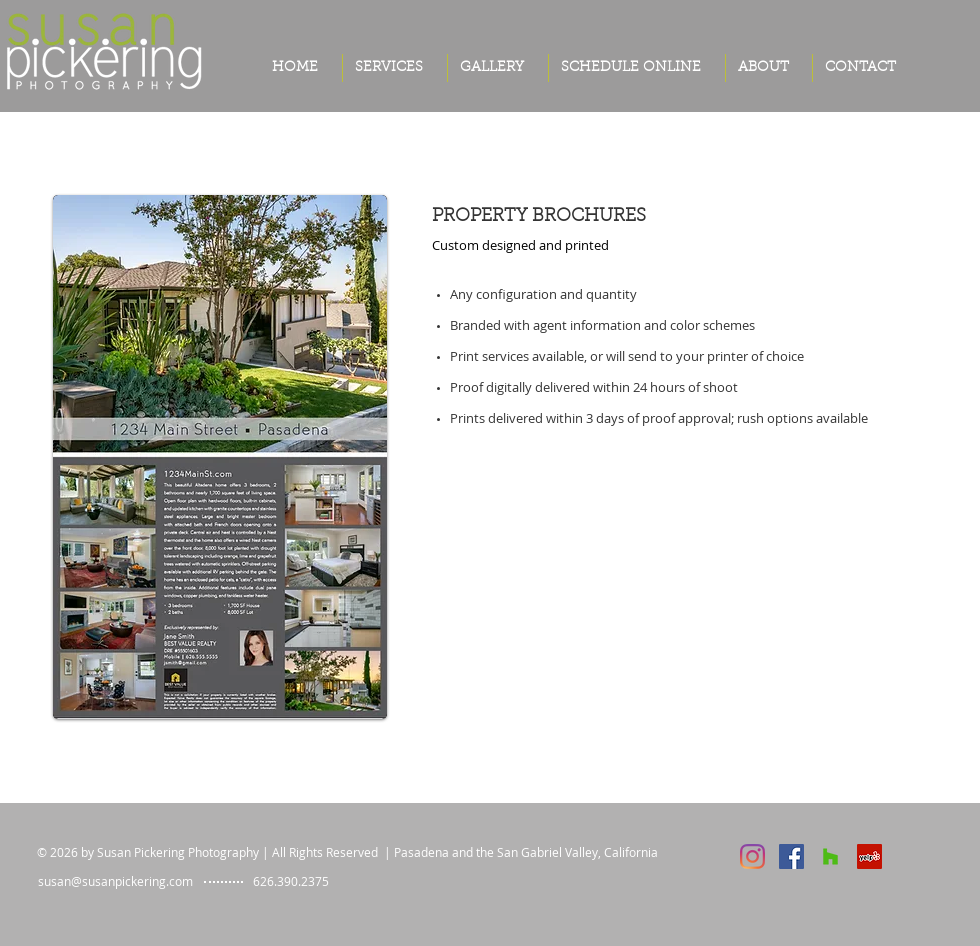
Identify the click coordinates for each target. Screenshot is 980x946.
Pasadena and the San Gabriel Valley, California (526, 852)
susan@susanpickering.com (115, 881)
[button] (498, 68)
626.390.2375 (291, 881)
